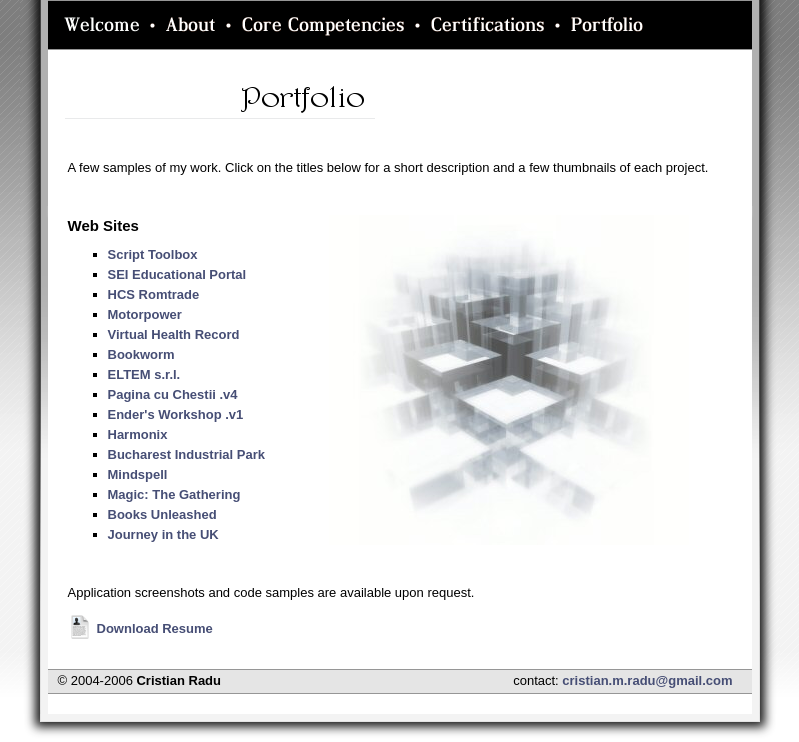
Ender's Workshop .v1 (176, 414)
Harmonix (138, 434)
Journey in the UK (163, 534)
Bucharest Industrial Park (187, 454)
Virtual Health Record (174, 334)
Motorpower (145, 314)
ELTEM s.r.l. (144, 374)
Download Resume (140, 628)
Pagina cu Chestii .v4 (173, 394)
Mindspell (138, 474)
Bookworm (141, 354)
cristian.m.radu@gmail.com (647, 680)
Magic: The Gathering (174, 494)
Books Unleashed (162, 514)
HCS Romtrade (154, 294)
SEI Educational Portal (177, 274)
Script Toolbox (153, 254)
